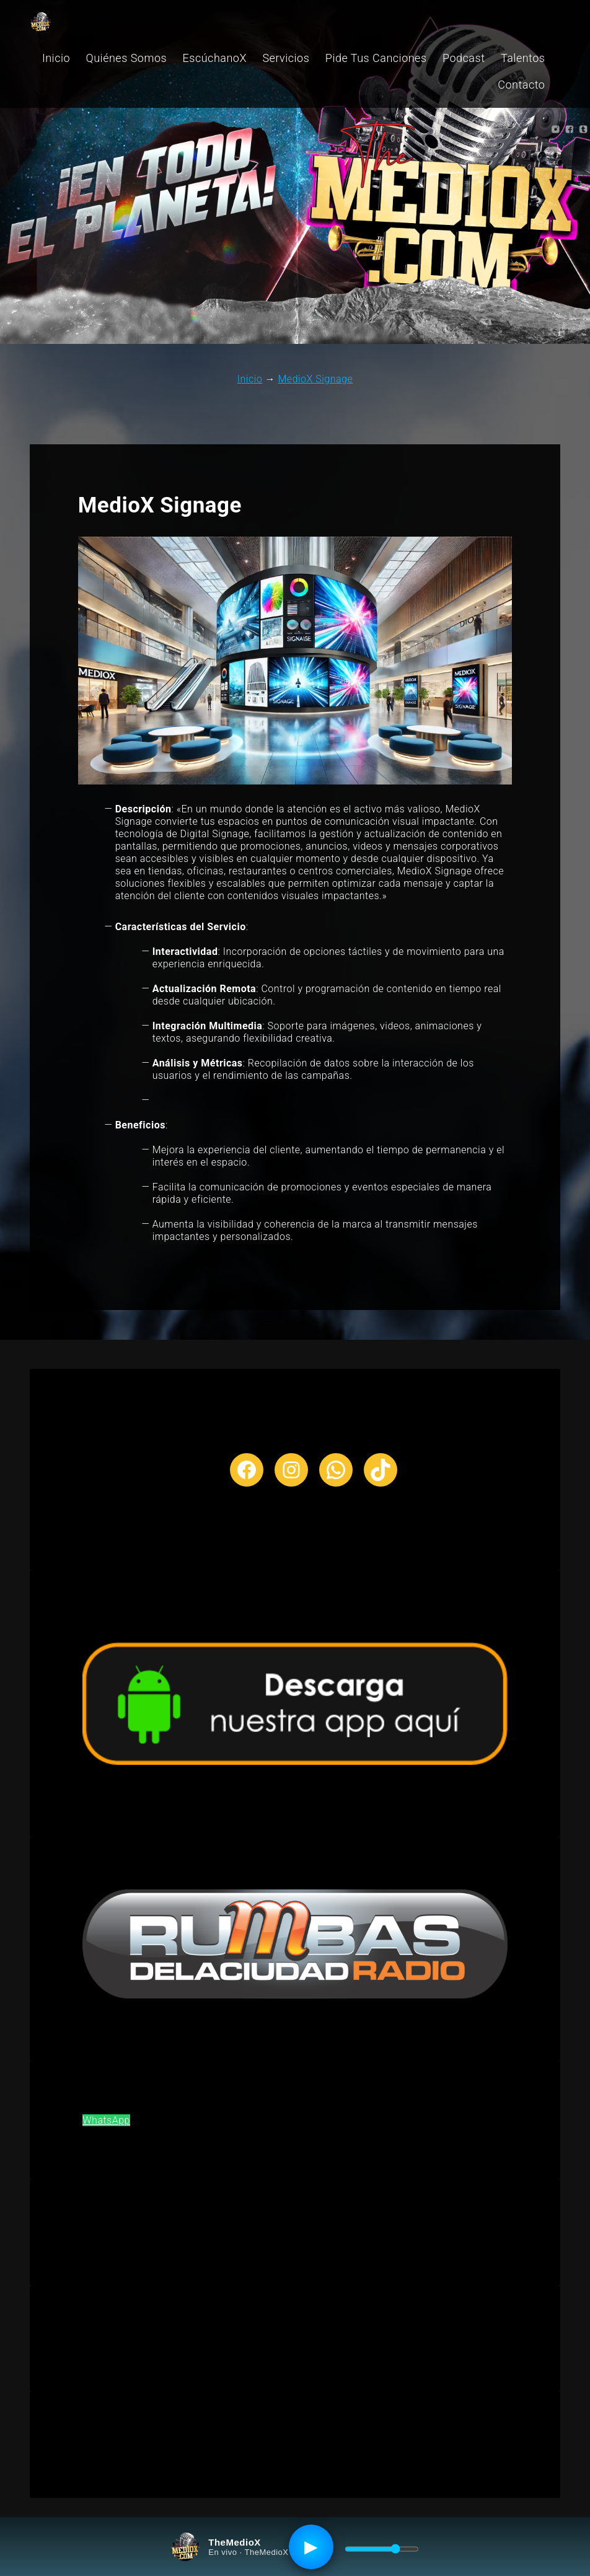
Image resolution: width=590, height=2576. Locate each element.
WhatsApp (106, 2120)
